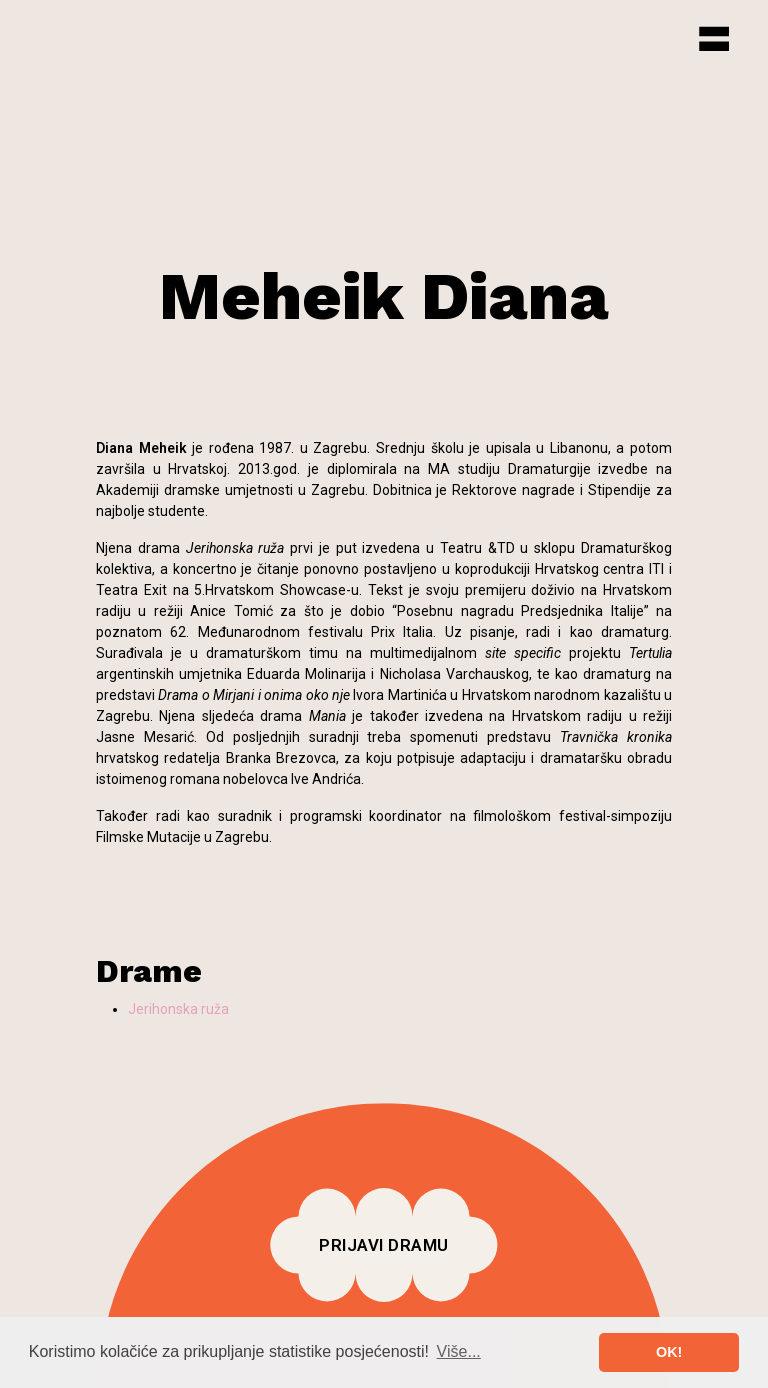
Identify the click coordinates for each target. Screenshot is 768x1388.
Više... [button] (459, 1351)
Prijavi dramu (384, 1245)
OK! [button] (669, 1352)
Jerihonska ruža (178, 1009)
